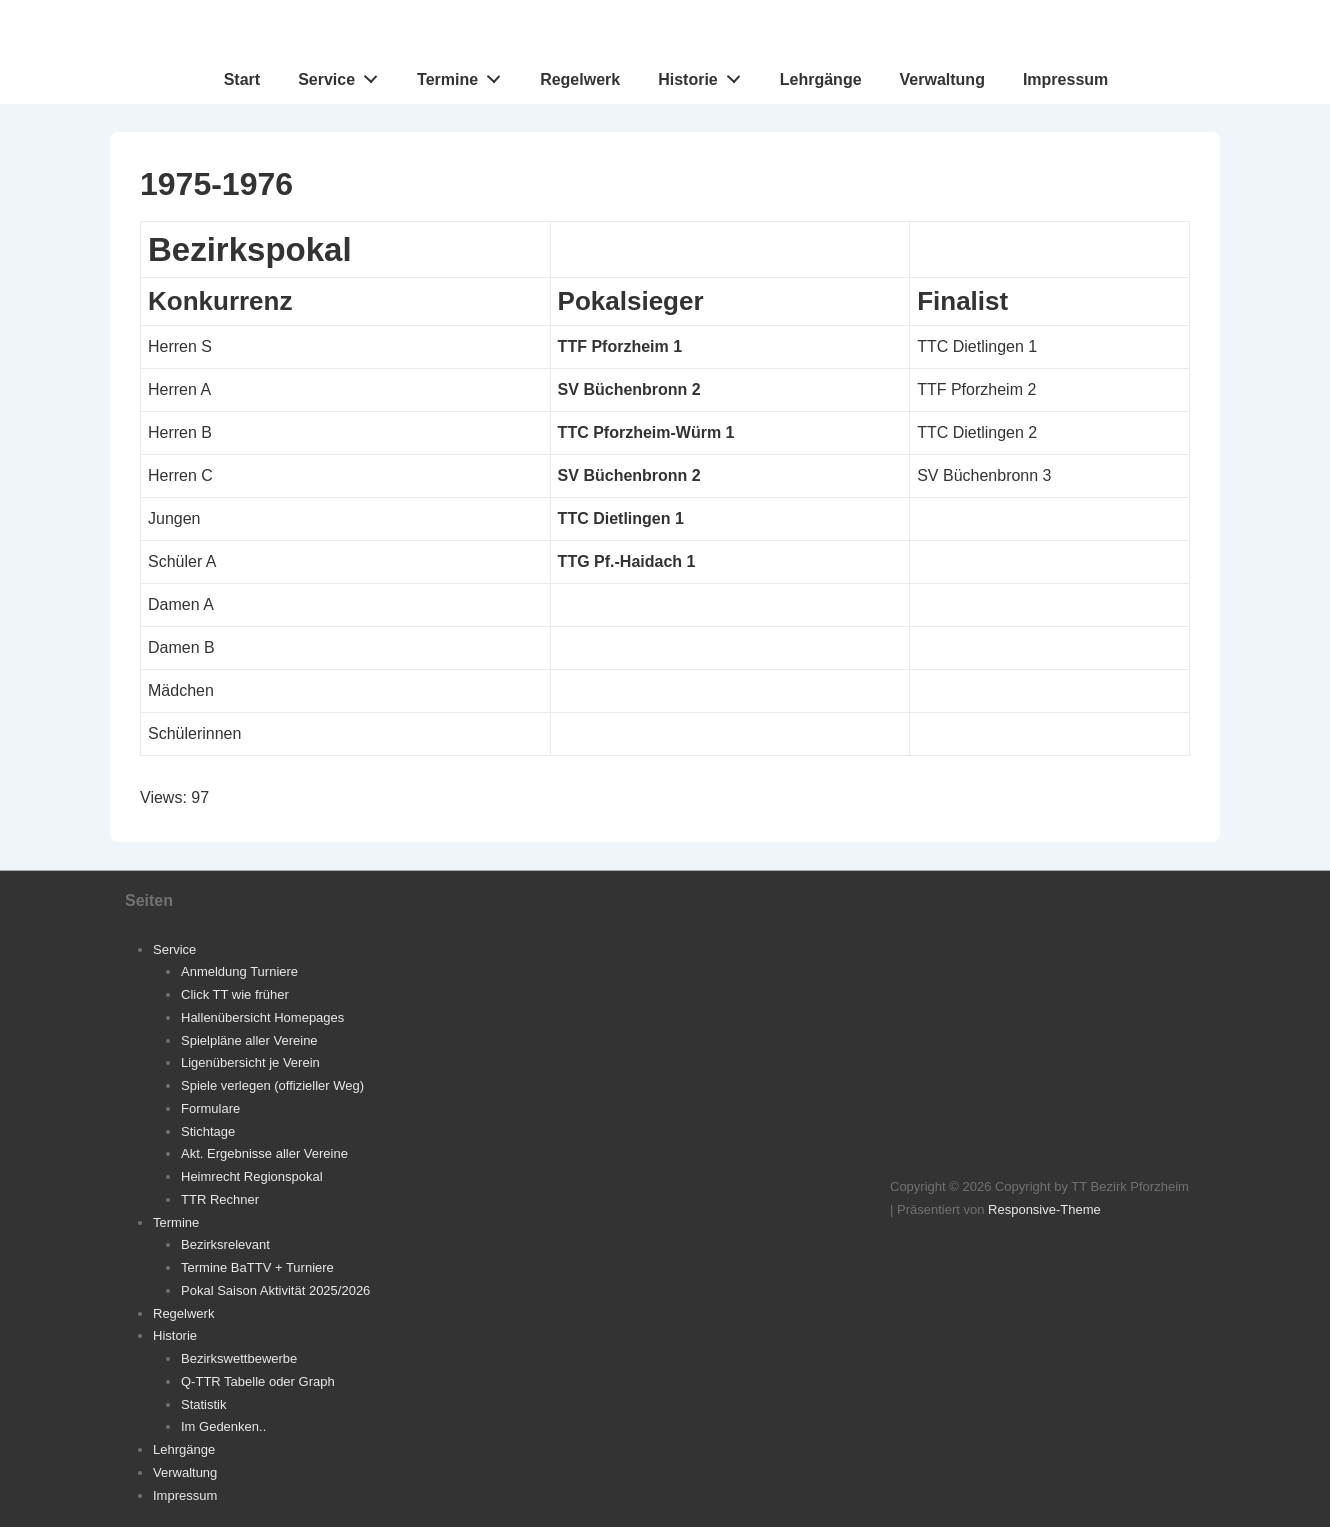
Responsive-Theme (1044, 1209)
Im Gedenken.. (223, 1426)
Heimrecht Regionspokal (252, 1176)
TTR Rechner (220, 1199)
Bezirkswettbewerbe (239, 1358)
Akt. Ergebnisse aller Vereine (264, 1153)
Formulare (210, 1108)
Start (242, 79)
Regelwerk (580, 79)
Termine (464, 75)
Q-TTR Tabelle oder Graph (258, 1381)
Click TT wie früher (235, 994)
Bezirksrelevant (225, 1244)
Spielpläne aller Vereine (249, 1040)
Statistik (204, 1404)
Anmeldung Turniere (239, 971)
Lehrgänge (821, 79)
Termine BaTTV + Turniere (257, 1267)
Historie (704, 75)
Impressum (1065, 79)
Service (343, 75)
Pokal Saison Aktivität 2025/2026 (275, 1290)
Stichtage (208, 1131)
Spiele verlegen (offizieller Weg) (272, 1085)
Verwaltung (942, 79)
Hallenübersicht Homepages (262, 1017)
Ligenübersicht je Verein (250, 1062)
